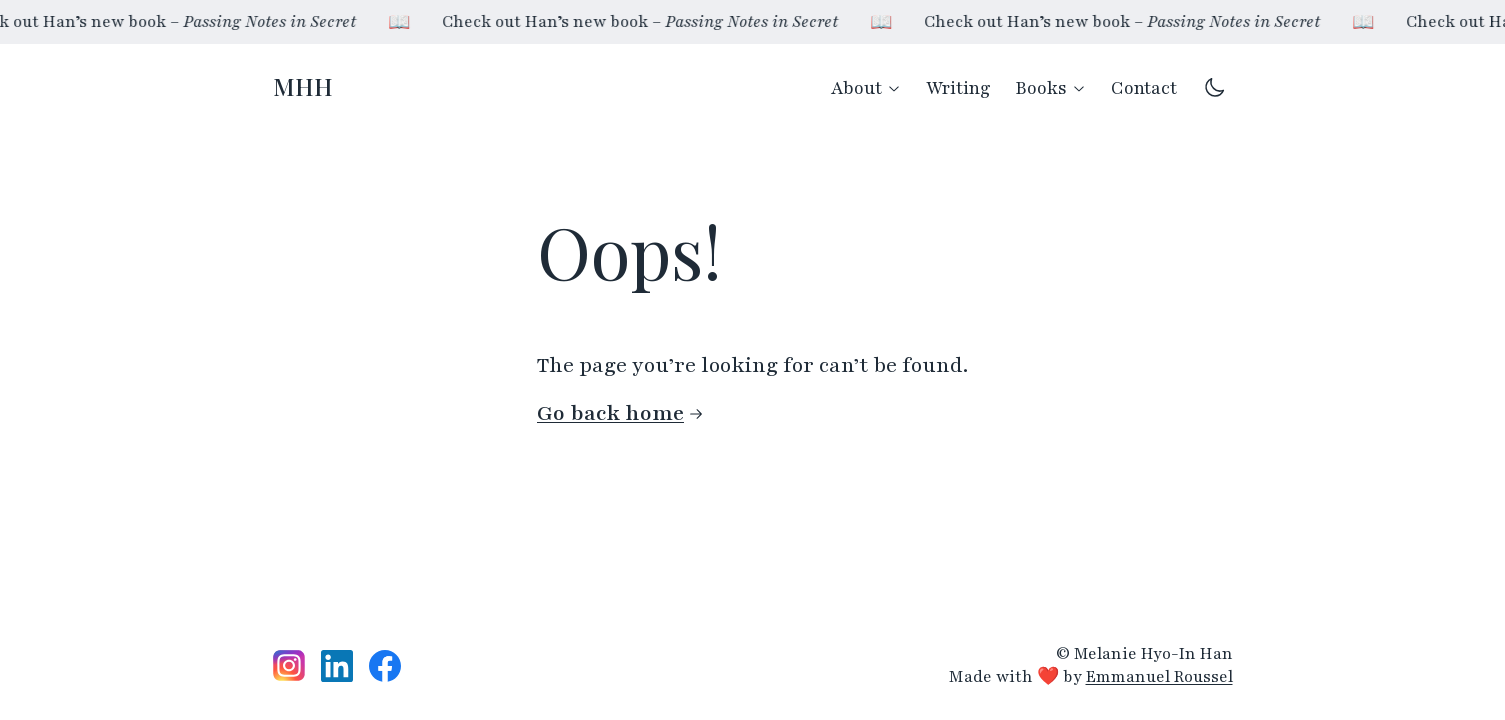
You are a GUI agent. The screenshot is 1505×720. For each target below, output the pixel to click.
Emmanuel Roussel (1159, 677)
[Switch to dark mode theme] (1215, 87)
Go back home (620, 413)
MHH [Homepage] (303, 86)
